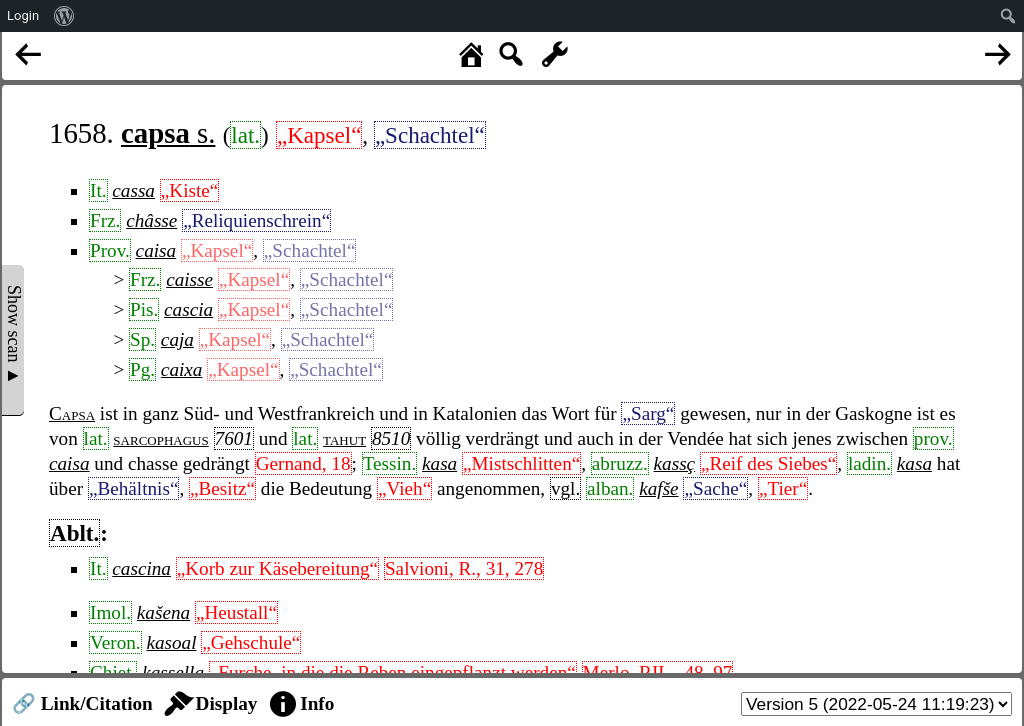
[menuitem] (64, 16)
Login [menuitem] (23, 15)
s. (168, 133)
